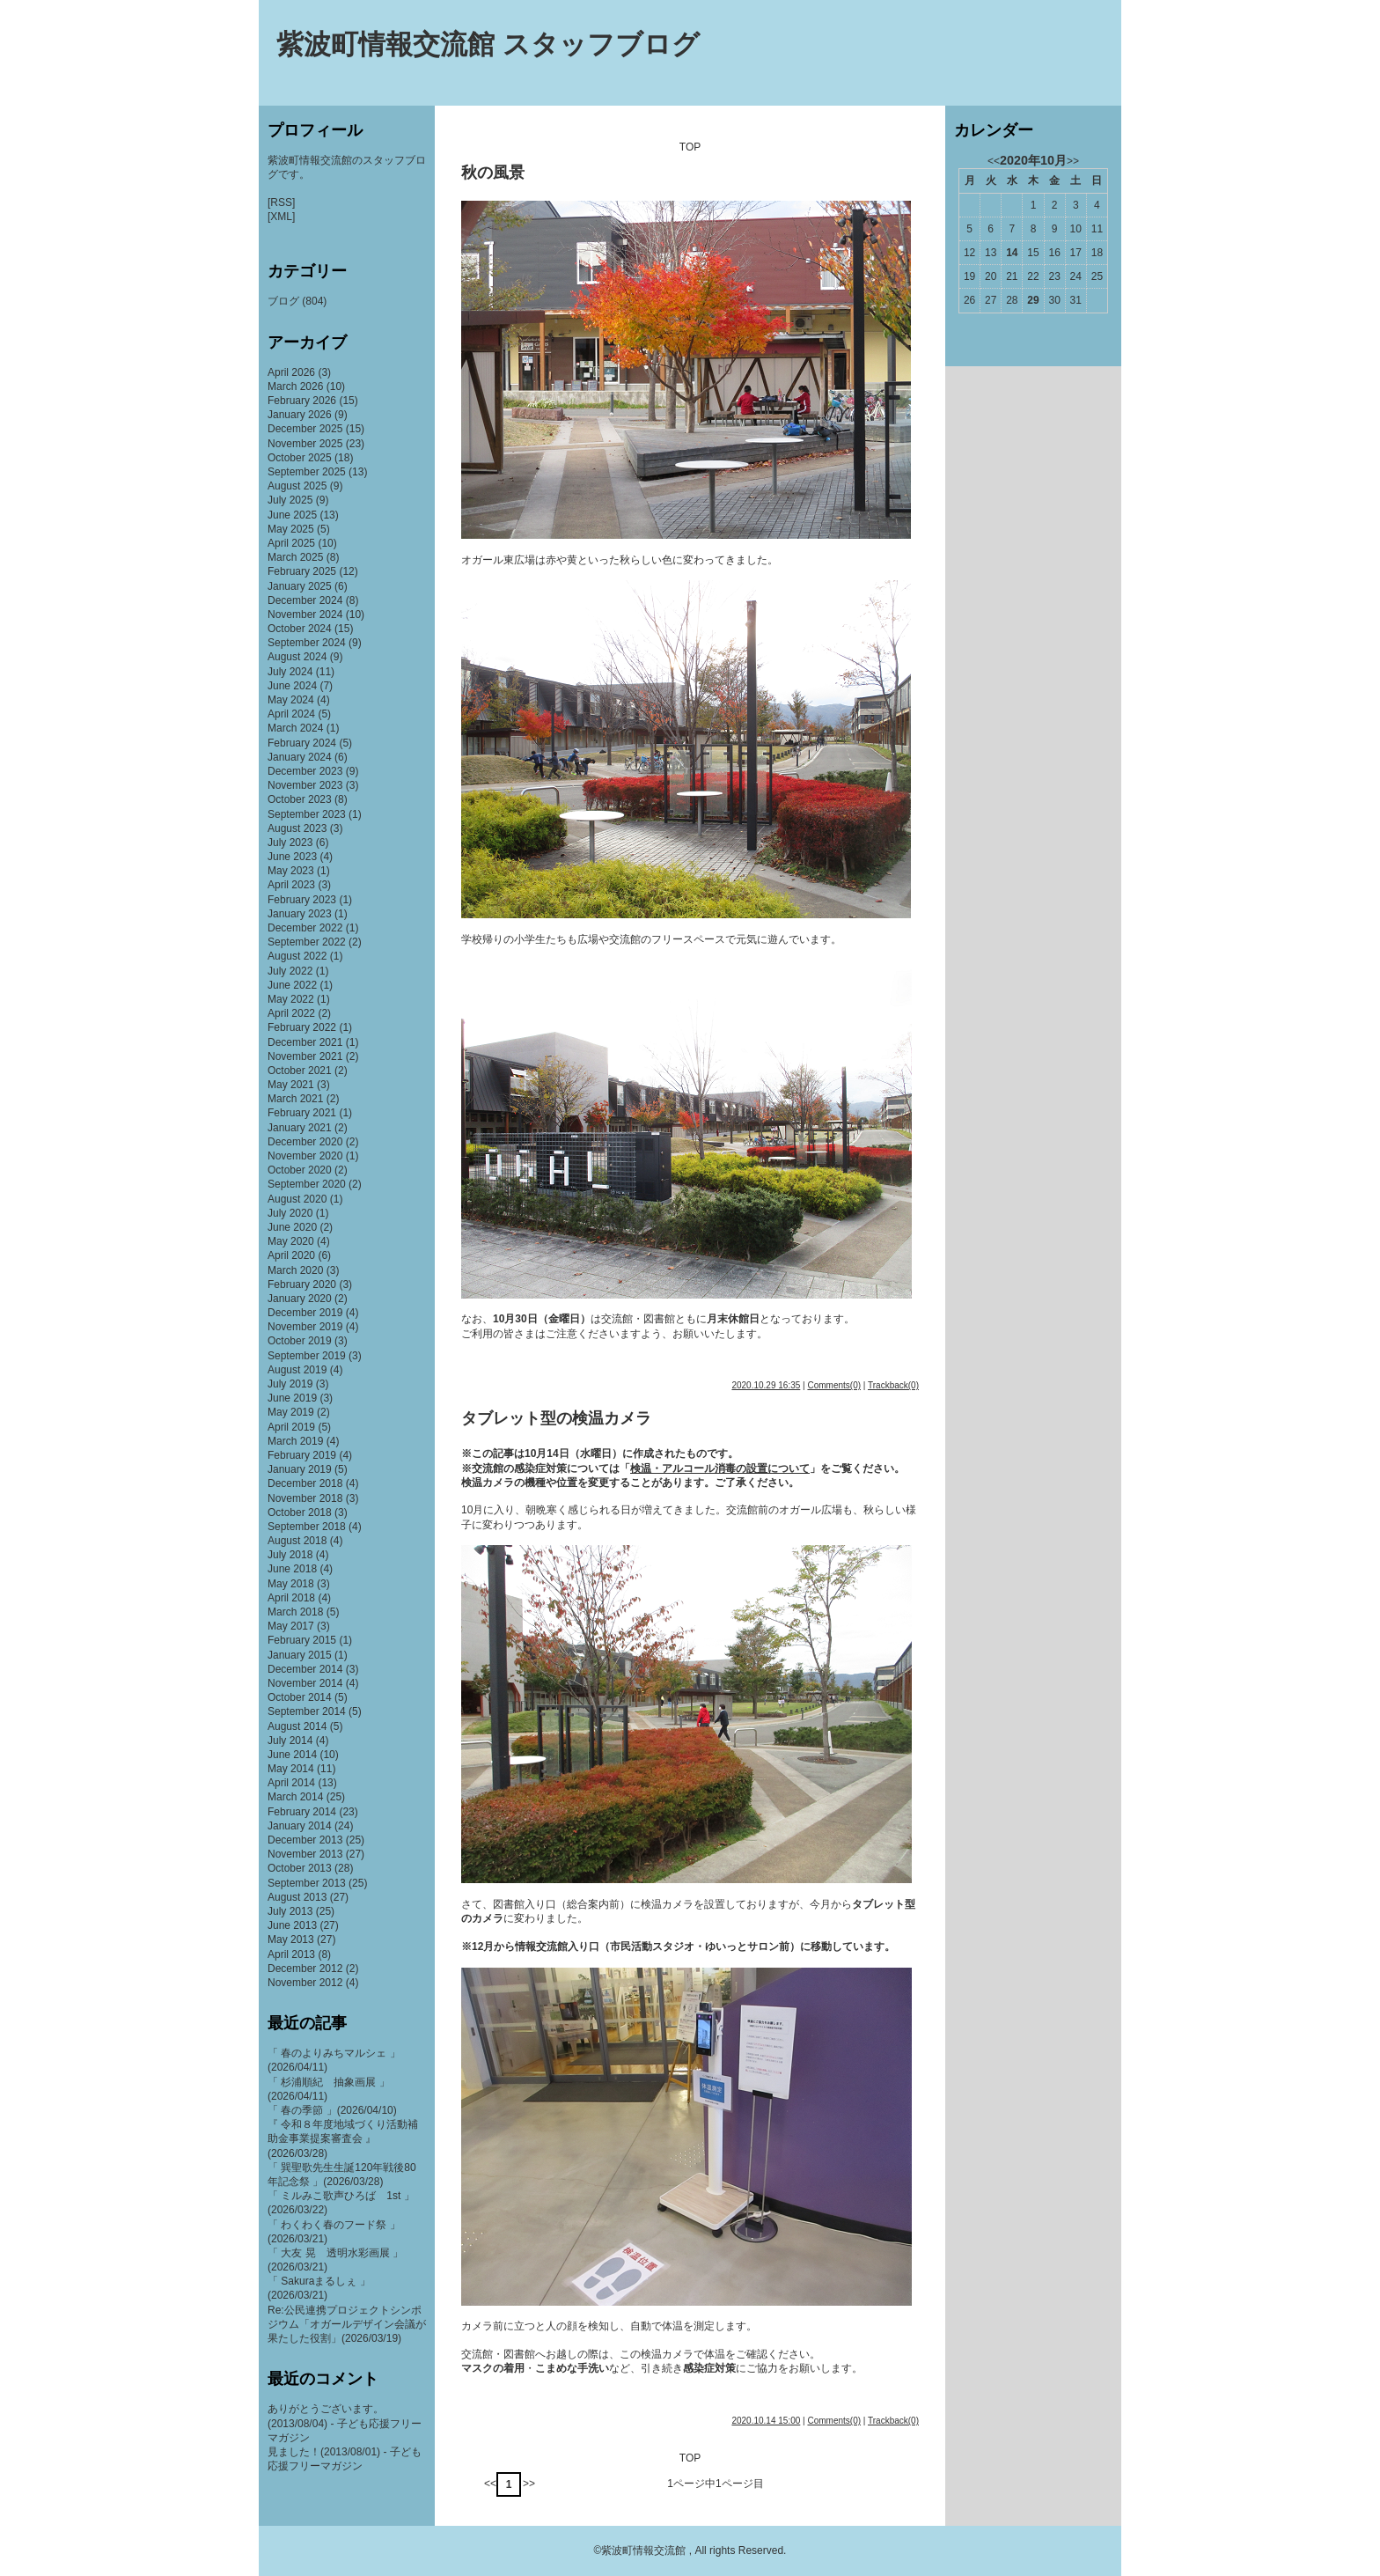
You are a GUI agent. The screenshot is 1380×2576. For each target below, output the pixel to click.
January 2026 (300, 414)
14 (1011, 253)
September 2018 (307, 1526)
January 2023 (300, 914)
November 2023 (305, 785)
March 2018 (295, 1612)
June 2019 (292, 1398)
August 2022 (297, 956)
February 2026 (302, 400)
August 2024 (297, 657)
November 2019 (305, 1327)
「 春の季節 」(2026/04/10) (332, 2110)
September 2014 (307, 1711)
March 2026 (295, 386)
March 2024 (295, 728)
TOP (690, 147)
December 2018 (305, 1483)
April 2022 (291, 1013)
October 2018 (300, 1512)
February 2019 (302, 1455)
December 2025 (305, 429)
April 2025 (291, 543)
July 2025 (290, 500)
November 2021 (305, 1056)
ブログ (283, 301)
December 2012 (305, 1968)
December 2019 (305, 1312)
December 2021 (305, 1042)
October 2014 (300, 1697)
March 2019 (295, 1441)
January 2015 (300, 1655)
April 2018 (291, 1598)
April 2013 (291, 1954)
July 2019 (290, 1384)
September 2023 (307, 814)
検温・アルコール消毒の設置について (720, 1468)
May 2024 (291, 700)
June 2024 (292, 686)
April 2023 (291, 885)
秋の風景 (493, 172)
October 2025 (300, 458)
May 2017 (291, 1626)
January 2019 (300, 1469)
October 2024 (300, 628)
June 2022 (292, 985)
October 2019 (300, 1341)
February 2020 (302, 1284)
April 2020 (291, 1255)
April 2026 (291, 372)
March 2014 (295, 1797)
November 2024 (305, 614)
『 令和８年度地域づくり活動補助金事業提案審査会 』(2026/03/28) (343, 2138)
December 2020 (305, 1142)
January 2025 (300, 586)
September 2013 (307, 1883)
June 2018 (292, 1569)
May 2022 (291, 999)
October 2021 (300, 1070)
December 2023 (305, 771)
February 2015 (302, 1640)
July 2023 (290, 842)
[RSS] (281, 202)
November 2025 (305, 444)
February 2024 (302, 743)
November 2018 (305, 1498)
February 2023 (302, 900)
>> (529, 2483)
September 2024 (307, 643)
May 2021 (291, 1084)
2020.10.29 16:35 (765, 1385)
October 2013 (300, 1868)
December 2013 (305, 1840)
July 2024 (290, 672)
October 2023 (300, 799)
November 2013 (305, 1854)
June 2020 (292, 1227)
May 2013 (291, 1939)
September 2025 (307, 472)
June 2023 (292, 856)
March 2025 (295, 557)
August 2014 (297, 1726)
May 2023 (291, 871)
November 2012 (305, 1982)
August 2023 (297, 828)
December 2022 (305, 928)
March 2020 (295, 1270)
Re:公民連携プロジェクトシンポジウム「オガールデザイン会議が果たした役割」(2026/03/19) (347, 2324)
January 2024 (300, 757)
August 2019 (297, 1370)
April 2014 (291, 1783)
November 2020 (305, 1156)
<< (490, 2483)
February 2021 (302, 1113)
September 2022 (307, 942)
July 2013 (290, 1911)
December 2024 (305, 600)
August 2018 (297, 1541)
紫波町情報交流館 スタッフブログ (488, 44)
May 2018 (291, 1584)
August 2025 (297, 486)
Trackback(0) (893, 1385)
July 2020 (290, 1213)
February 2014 (302, 1812)
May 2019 (291, 1412)
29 (1033, 300)
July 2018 (290, 1555)
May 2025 (291, 529)
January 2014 (300, 1826)
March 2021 (295, 1099)
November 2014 (305, 1683)
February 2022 (302, 1027)
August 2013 (297, 1897)
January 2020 (300, 1298)
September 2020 (307, 1184)
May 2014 (291, 1769)
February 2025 (302, 571)
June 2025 (292, 515)
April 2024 (291, 714)
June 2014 (292, 1754)
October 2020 (300, 1170)
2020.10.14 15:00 (765, 2420)
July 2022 (290, 971)
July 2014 (290, 1740)
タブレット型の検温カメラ (556, 1418)
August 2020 (297, 1199)
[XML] (281, 216)
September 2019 (307, 1356)
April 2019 (291, 1427)
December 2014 (305, 1669)
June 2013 (292, 1925)
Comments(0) (834, 1385)
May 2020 (291, 1241)
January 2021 (300, 1128)
